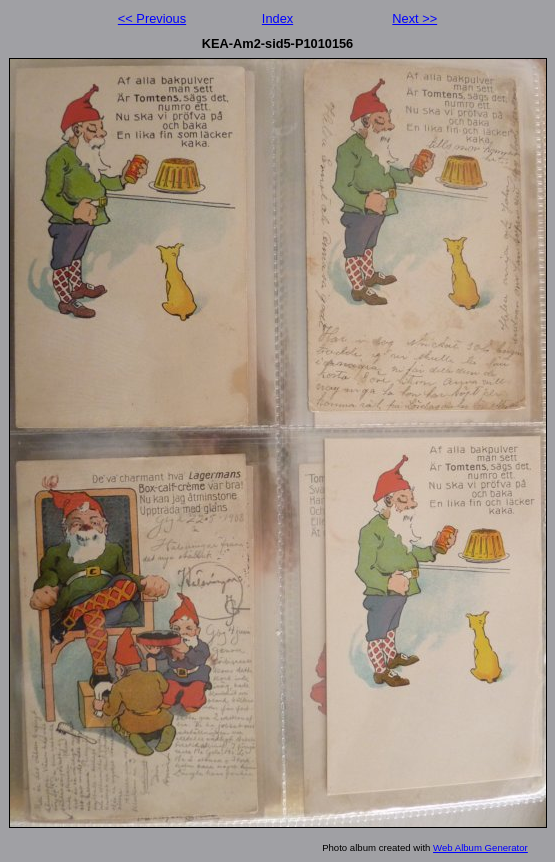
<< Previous (152, 18)
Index (277, 18)
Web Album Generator (480, 847)
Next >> (414, 18)
